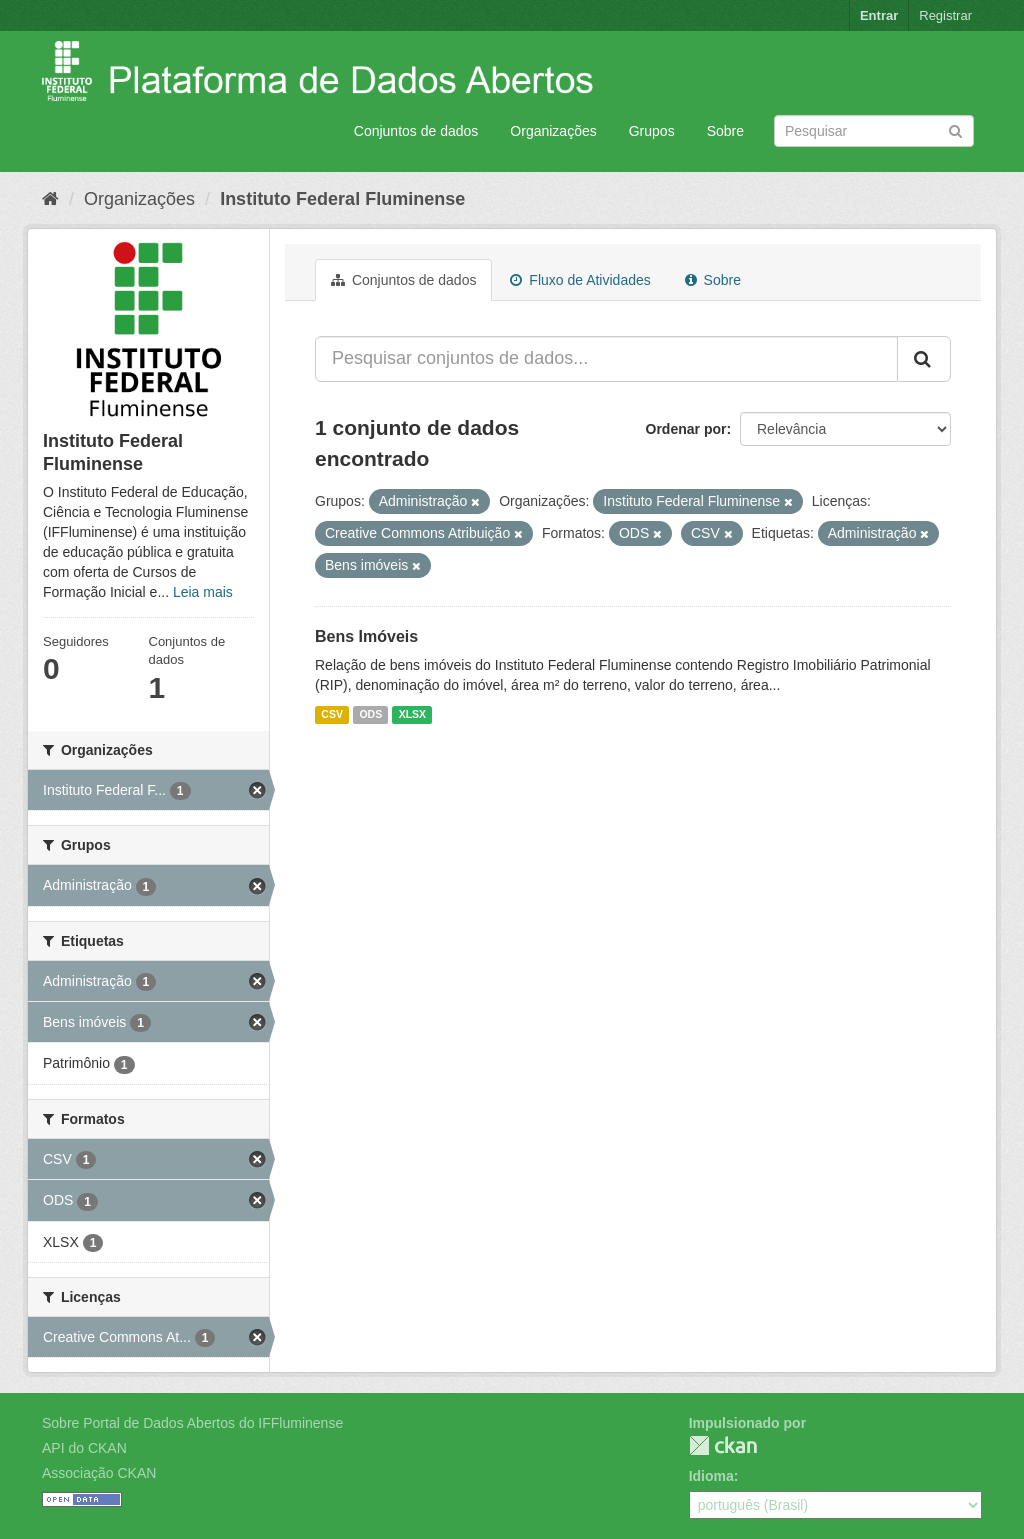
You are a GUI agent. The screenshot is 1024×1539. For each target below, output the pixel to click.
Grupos (652, 131)
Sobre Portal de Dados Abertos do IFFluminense (192, 1423)
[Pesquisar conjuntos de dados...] (606, 359)
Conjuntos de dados (416, 131)
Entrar (879, 15)
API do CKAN (84, 1448)
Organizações (553, 131)
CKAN (723, 1445)
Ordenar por (686, 429)
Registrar (945, 15)
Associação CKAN (99, 1473)
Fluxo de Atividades (580, 280)
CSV (332, 714)
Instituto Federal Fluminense (342, 199)
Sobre (725, 131)
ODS (370, 714)
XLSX (412, 714)
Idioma (711, 1476)
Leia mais (203, 592)
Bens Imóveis (366, 636)
